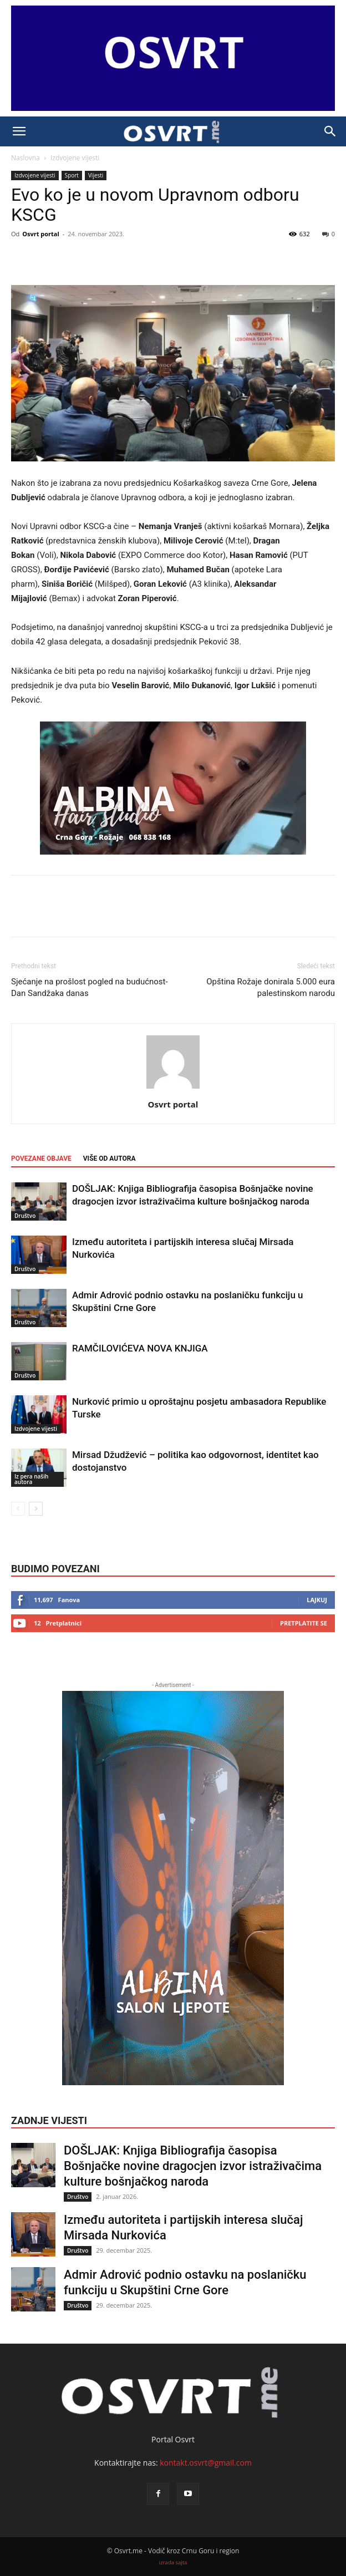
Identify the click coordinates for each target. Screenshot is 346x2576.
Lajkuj (317, 1600)
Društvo (24, 1216)
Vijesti (95, 175)
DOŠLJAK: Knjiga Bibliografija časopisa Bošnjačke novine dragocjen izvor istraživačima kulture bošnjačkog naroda (193, 2165)
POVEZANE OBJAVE (41, 1158)
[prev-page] (18, 1509)
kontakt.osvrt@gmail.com (206, 2462)
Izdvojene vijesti (74, 157)
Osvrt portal (40, 234)
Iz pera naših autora (31, 1479)
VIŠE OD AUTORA (109, 1158)
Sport (72, 175)
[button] (19, 131)
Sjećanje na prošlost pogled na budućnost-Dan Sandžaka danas (89, 987)
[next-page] (36, 1509)
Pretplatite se (303, 1623)
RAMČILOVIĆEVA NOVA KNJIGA (140, 1348)
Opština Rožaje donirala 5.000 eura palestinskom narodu (270, 987)
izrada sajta (173, 2562)
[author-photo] (173, 1088)
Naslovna (25, 157)
